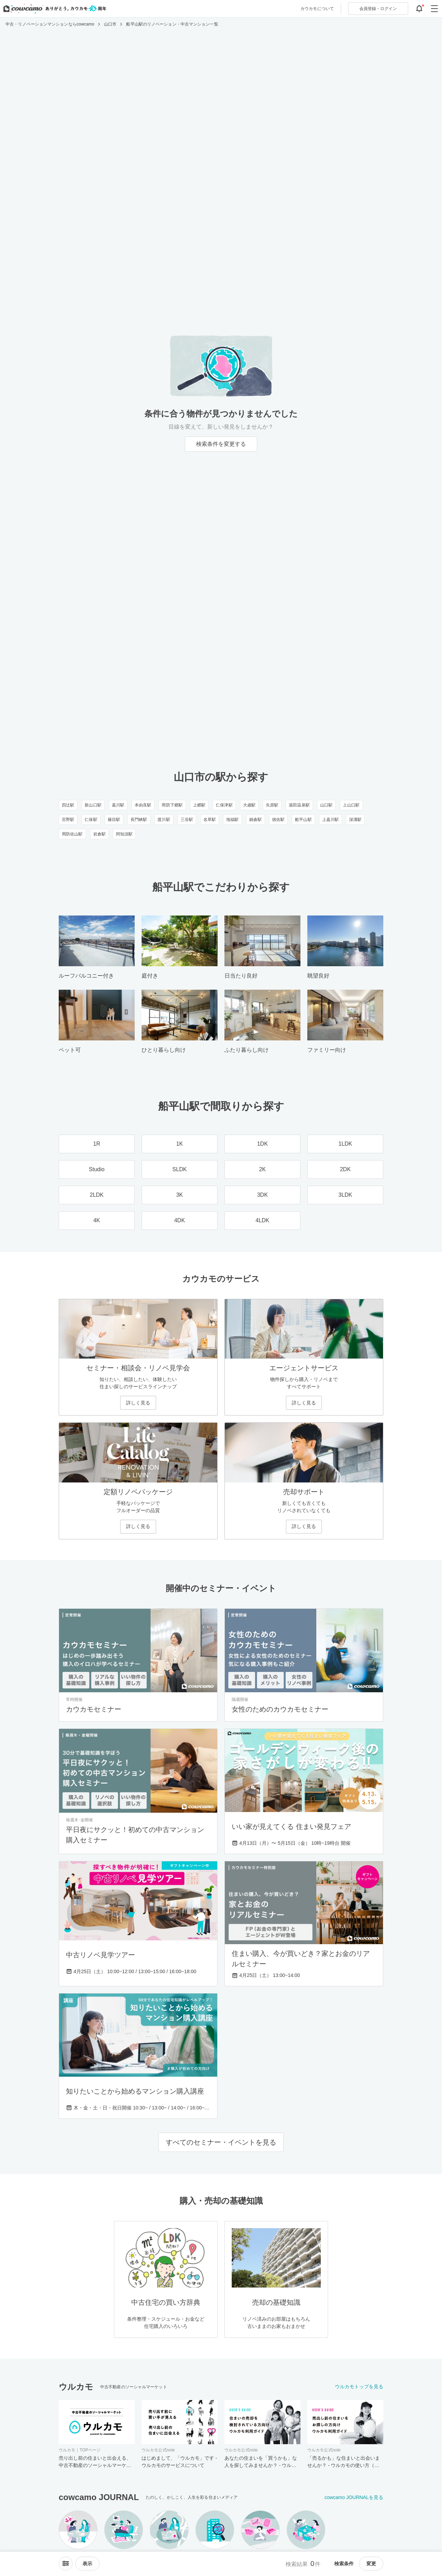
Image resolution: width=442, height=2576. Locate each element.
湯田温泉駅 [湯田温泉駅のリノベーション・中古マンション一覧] (299, 805)
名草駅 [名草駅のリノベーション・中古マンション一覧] (209, 819)
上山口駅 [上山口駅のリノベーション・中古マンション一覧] (351, 805)
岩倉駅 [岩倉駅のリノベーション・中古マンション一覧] (99, 834)
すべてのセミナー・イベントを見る (221, 2142)
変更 (371, 2563)
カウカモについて (317, 8)
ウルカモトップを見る (359, 2386)
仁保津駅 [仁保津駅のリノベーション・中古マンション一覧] (224, 805)
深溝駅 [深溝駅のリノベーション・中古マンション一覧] (355, 819)
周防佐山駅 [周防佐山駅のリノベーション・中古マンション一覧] (72, 834)
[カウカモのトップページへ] (53, 8)
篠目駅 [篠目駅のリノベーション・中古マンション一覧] (114, 819)
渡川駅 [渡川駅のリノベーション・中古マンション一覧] (163, 819)
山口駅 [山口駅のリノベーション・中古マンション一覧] (326, 805)
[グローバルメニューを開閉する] (434, 8)
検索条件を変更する (221, 444)
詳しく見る (138, 1402)
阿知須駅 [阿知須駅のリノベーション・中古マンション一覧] (124, 834)
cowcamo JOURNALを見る (354, 2497)
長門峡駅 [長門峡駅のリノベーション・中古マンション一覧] (139, 819)
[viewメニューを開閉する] (87, 2563)
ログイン (378, 9)
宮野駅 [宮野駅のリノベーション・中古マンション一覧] (68, 819)
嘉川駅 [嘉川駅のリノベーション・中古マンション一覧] (118, 805)
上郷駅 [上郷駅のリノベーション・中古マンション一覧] (199, 805)
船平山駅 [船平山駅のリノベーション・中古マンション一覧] (303, 819)
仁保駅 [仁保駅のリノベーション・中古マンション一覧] (91, 819)
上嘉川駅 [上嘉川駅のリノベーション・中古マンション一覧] (330, 819)
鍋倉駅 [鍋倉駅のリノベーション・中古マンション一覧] (255, 819)
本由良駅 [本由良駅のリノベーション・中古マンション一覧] (143, 805)
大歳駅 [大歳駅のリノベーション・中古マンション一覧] (249, 805)
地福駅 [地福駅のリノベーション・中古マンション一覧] (232, 819)
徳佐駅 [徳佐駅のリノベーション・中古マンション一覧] (278, 819)
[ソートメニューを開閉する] (66, 2563)
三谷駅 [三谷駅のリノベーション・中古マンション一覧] (187, 819)
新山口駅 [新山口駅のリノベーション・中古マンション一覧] (93, 805)
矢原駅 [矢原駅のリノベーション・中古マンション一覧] (272, 805)
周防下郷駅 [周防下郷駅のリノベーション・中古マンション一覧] (172, 805)
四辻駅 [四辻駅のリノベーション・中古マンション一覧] (68, 805)
